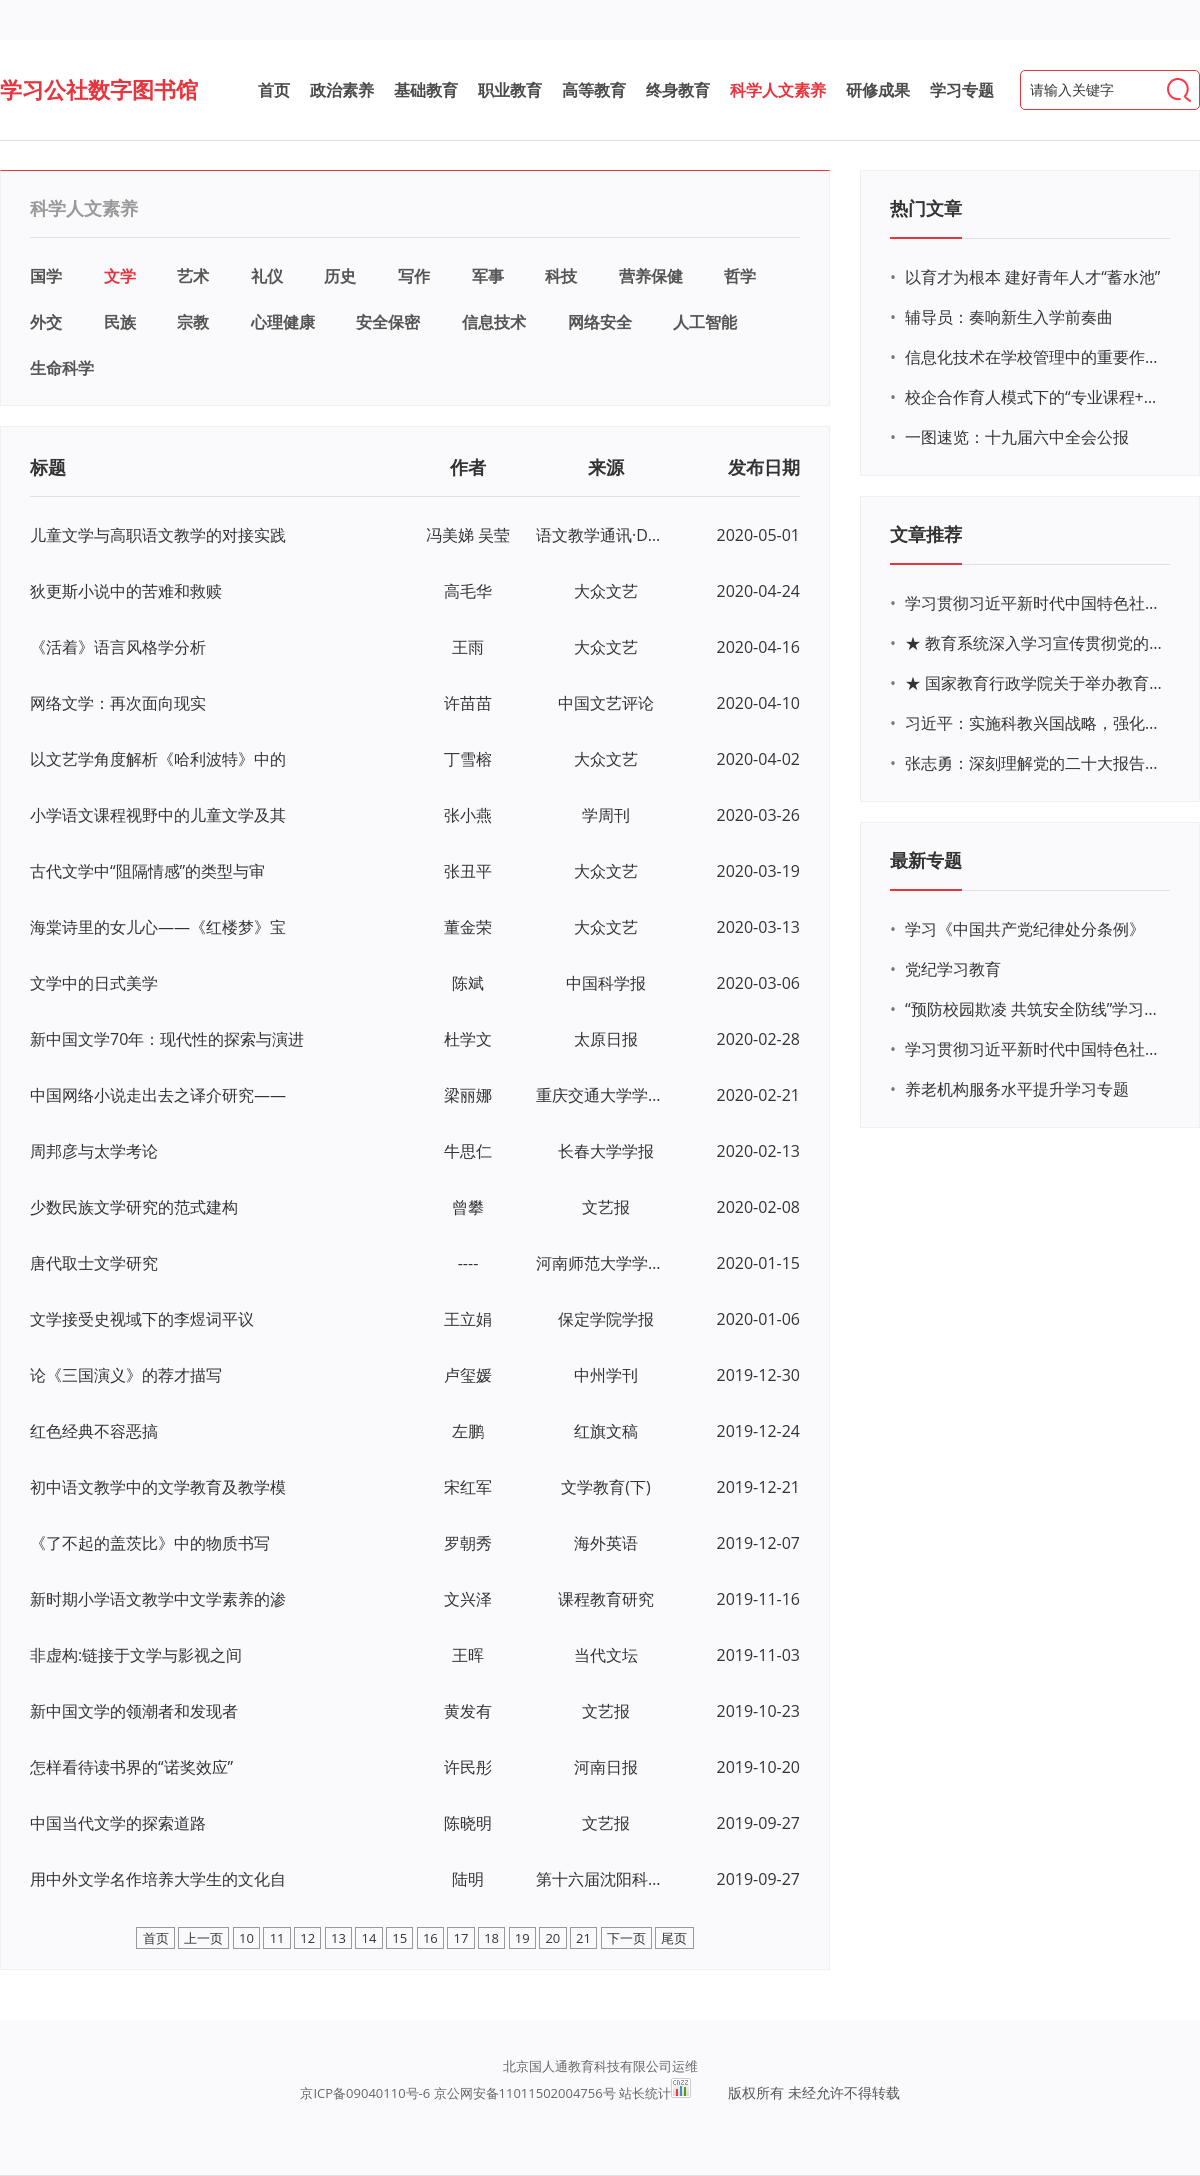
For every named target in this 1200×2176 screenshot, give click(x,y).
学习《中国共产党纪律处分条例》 (1025, 929)
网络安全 (600, 322)
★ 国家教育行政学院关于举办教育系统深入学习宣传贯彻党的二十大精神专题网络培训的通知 (1035, 683)
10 (246, 1938)
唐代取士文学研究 (94, 1263)
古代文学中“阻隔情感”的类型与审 (147, 871)
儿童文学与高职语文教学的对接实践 (158, 535)
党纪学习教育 (953, 969)
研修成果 (878, 90)
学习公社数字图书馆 (99, 89)
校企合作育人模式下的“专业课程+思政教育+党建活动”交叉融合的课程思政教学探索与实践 (1035, 397)
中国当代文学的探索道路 (118, 1823)
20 (552, 1938)
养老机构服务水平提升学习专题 (1017, 1089)
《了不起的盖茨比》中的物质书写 (150, 1543)
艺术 (193, 276)
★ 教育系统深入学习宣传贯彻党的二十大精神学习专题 (1035, 643)
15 (399, 1938)
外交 (46, 322)
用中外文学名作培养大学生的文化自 (158, 1879)
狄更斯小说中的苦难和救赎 (126, 591)
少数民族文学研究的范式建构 (134, 1207)
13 (338, 1938)
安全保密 (388, 322)
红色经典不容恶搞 (94, 1431)
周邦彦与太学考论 (94, 1151)
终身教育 (678, 90)
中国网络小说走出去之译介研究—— (158, 1095)
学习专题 (962, 90)
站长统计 (645, 2093)
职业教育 (510, 90)
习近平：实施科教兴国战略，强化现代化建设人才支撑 (1035, 723)
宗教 (193, 322)
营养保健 (651, 276)
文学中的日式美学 (94, 983)
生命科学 (62, 368)
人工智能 (705, 322)
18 (491, 1938)
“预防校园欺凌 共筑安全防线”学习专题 (1035, 1009)
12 (307, 1938)
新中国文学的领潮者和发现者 (134, 1711)
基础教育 (426, 90)
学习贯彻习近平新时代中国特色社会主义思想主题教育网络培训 (1035, 603)
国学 (46, 276)
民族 (120, 322)
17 (461, 1938)
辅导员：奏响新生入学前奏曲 (1009, 317)
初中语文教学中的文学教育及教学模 (158, 1487)
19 (522, 1938)
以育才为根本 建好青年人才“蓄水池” (1032, 277)
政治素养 (342, 90)
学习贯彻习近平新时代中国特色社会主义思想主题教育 (1035, 1049)
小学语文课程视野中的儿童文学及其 (158, 815)
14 (369, 1938)
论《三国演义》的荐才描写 (126, 1375)
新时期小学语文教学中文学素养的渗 (158, 1599)
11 (277, 1938)
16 (430, 1938)
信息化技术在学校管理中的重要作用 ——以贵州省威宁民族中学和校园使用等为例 (1035, 357)
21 (583, 1938)
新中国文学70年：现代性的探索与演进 (167, 1039)
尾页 (674, 1938)
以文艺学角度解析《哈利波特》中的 (158, 759)
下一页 (626, 1938)
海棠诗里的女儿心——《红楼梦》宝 (158, 927)
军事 (488, 276)
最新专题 (926, 860)
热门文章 (926, 208)
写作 (414, 276)
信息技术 (494, 322)
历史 (340, 276)
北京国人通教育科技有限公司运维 (600, 2066)
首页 (274, 90)
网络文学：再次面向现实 (118, 703)
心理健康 (283, 322)
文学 (120, 276)
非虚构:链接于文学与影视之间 (136, 1655)
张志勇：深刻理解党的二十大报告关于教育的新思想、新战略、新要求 (1035, 763)
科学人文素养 (778, 90)
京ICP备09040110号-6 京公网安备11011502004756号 (457, 2093)
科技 (561, 276)
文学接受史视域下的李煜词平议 (142, 1319)
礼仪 (267, 276)
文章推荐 (926, 534)
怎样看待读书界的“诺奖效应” (131, 1767)
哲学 (740, 276)
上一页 (203, 1938)
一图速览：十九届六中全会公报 (1017, 437)
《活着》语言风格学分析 (118, 647)
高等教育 (594, 90)
